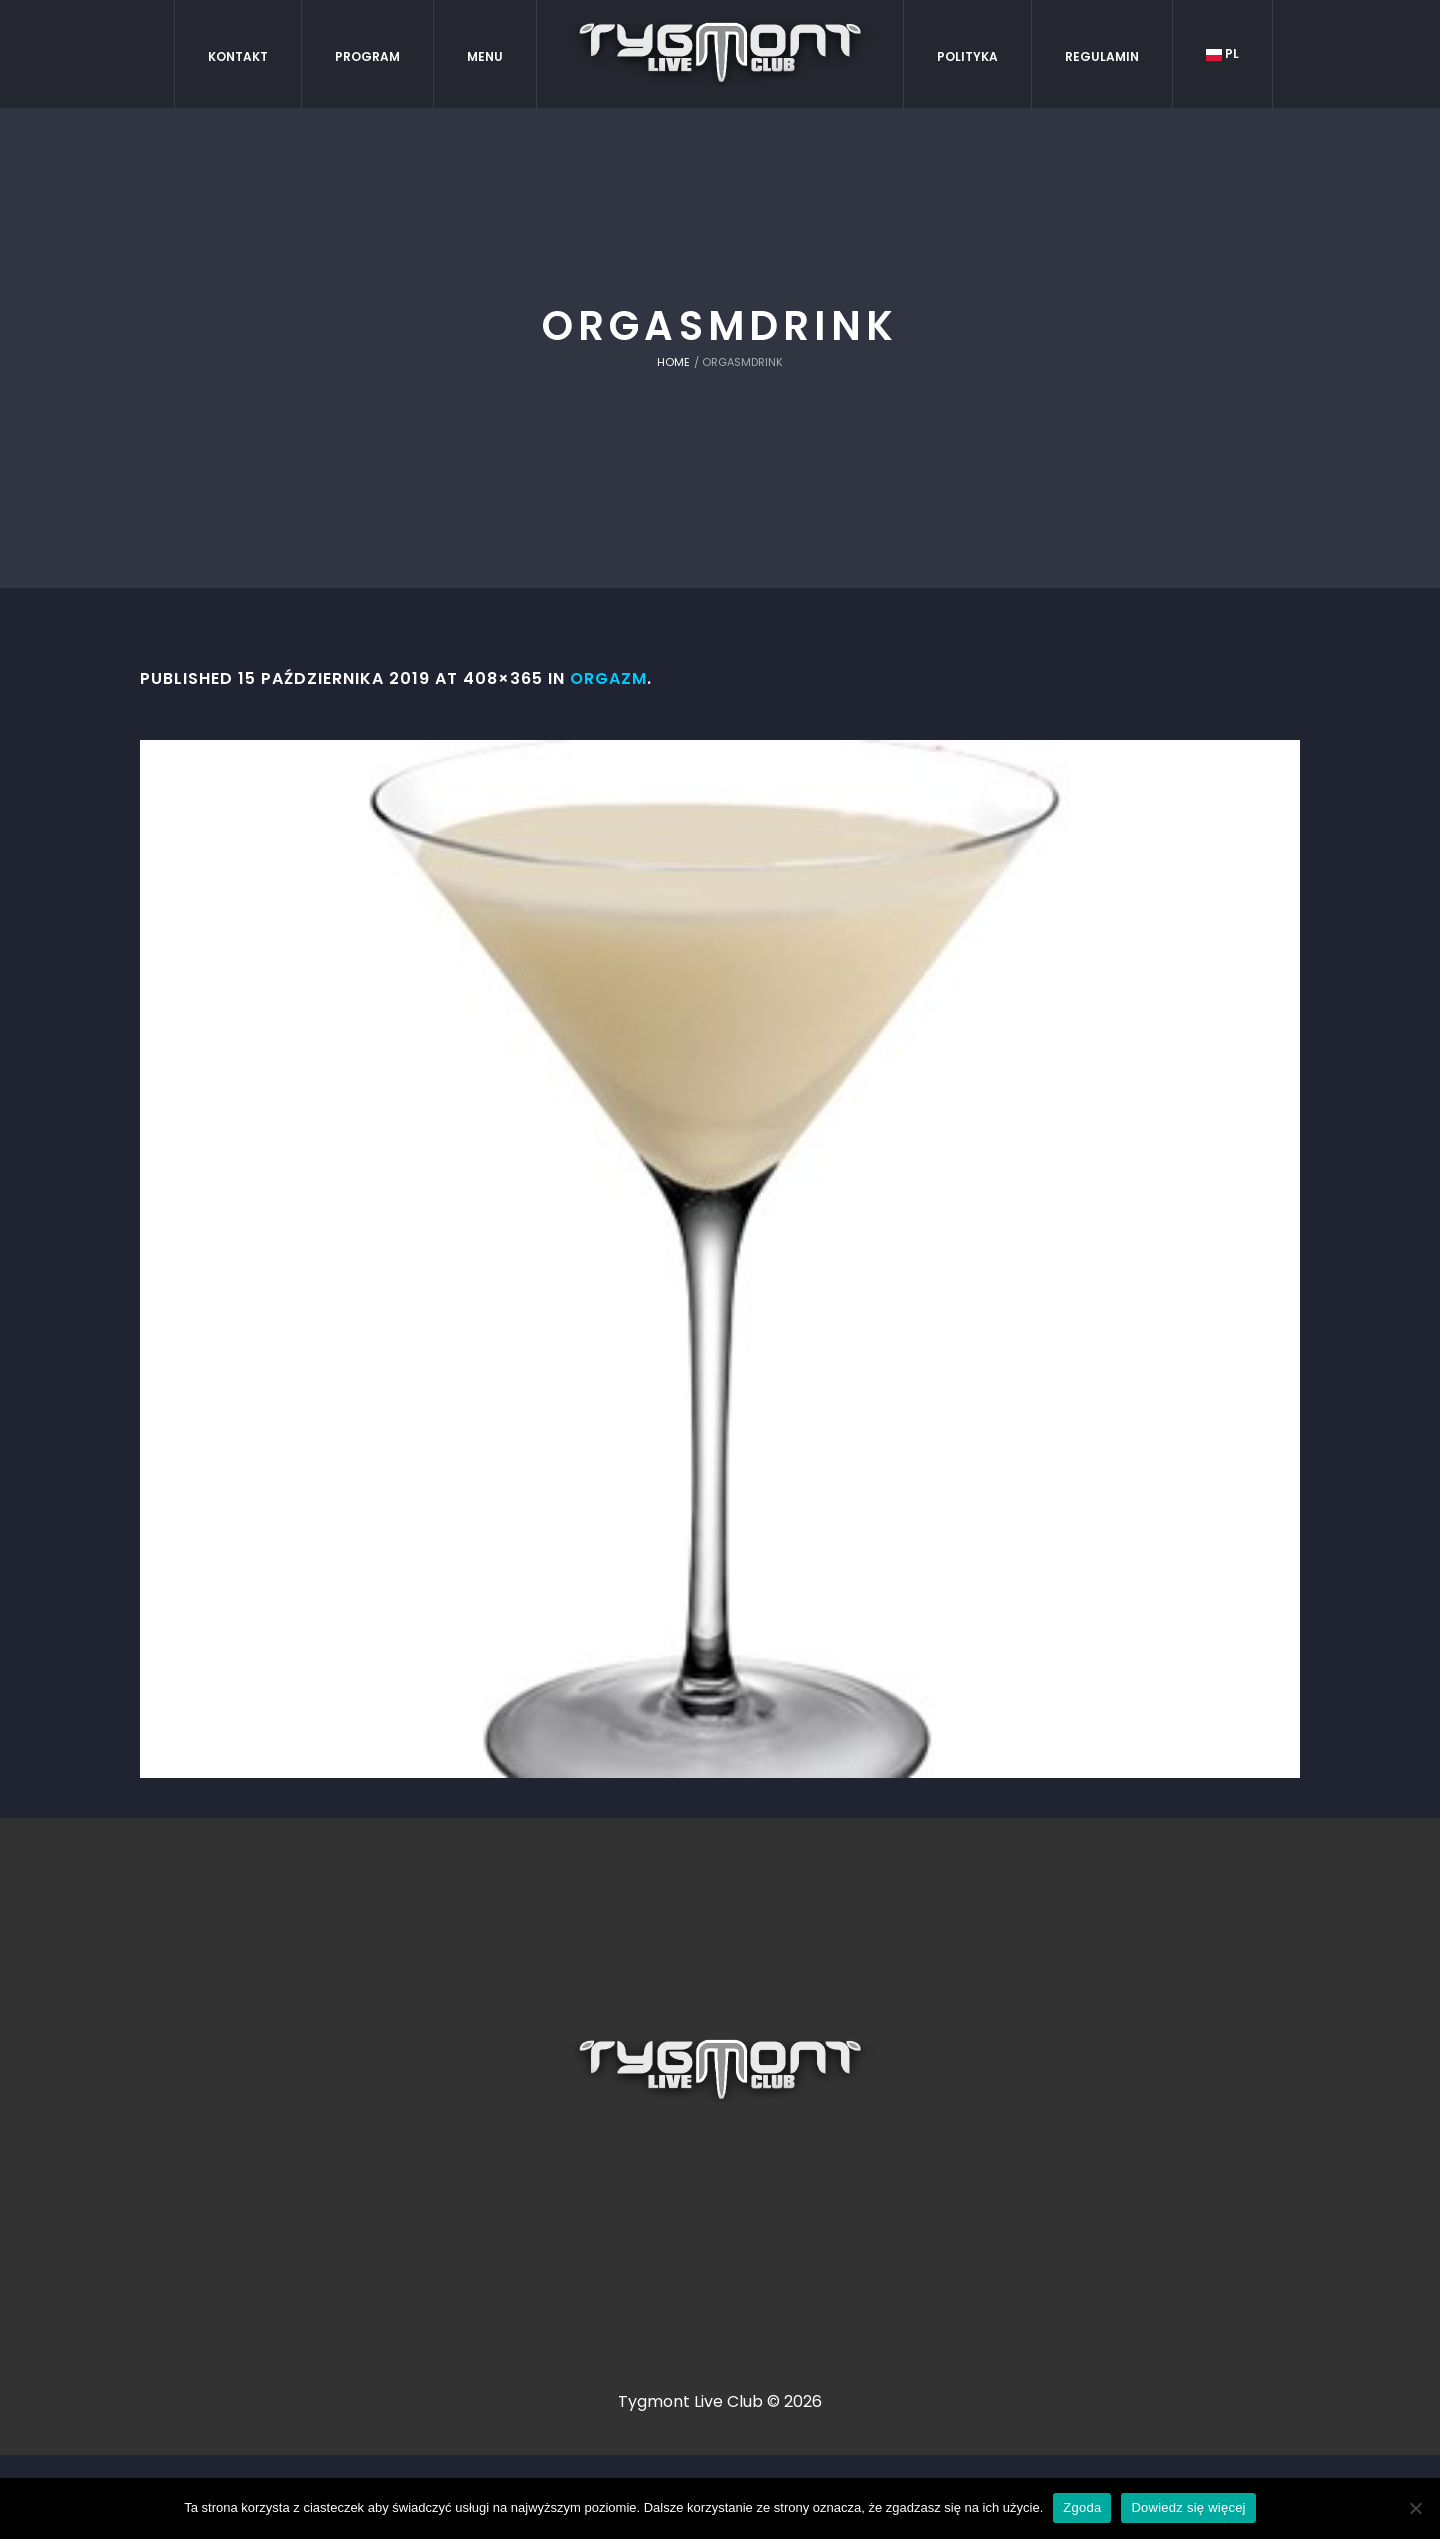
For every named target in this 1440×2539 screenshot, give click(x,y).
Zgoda (1082, 2507)
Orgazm (608, 678)
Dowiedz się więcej (1188, 2507)
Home (673, 362)
